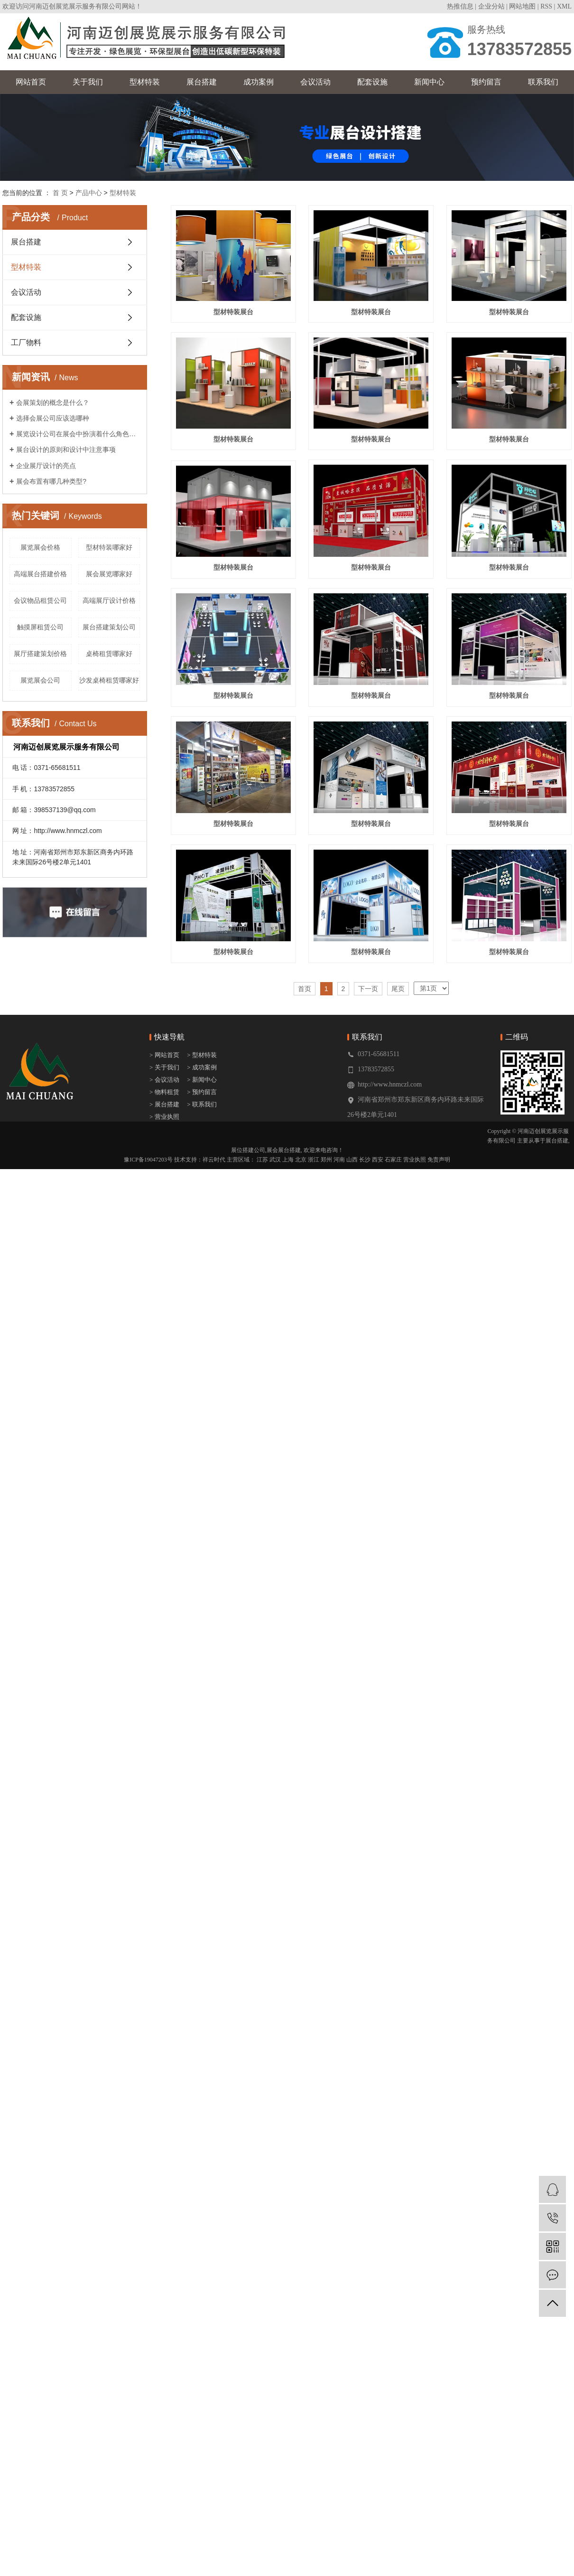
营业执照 (414, 1566)
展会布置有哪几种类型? (51, 481)
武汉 (275, 1566)
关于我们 (88, 82)
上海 (288, 1566)
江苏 (262, 1566)
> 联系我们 (202, 1510)
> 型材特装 (202, 1461)
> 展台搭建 (164, 1510)
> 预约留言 (202, 1498)
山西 (352, 1566)
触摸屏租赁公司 (40, 627)
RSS (546, 6)
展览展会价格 (40, 547)
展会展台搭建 (284, 1556)
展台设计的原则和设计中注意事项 (66, 449)
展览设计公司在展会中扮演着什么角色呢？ (78, 434)
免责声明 (438, 1566)
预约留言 (486, 82)
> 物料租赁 (164, 1498)
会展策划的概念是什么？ (52, 402)
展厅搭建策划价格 (40, 653)
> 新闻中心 (202, 1485)
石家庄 (393, 1566)
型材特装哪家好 (109, 547)
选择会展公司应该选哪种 (52, 418)
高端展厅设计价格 (109, 600)
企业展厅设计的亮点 (46, 465)
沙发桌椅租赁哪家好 (109, 680)
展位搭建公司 (248, 1556)
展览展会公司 (40, 680)
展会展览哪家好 (109, 574)
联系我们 (543, 82)
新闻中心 (429, 82)
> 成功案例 (202, 1473)
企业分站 (491, 6)
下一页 (368, 1395)
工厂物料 (26, 342)
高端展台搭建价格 (40, 574)
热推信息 (460, 6)
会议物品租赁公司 (40, 600)
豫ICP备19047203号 (148, 1566)
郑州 (326, 1566)
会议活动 (315, 82)
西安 (377, 1566)
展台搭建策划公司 (109, 627)
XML (564, 6)
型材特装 (145, 82)
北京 (300, 1566)
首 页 (60, 193)
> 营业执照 (164, 1523)
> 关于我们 (164, 1473)
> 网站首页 (165, 1461)
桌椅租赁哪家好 (109, 653)
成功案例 (258, 82)
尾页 (398, 1395)
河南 (339, 1566)
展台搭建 (201, 82)
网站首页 (31, 82)
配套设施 (372, 82)
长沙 (364, 1566)
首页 (304, 1395)
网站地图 (522, 6)
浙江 (313, 1566)
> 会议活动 (164, 1485)
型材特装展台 (235, 314)
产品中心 (88, 193)
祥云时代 (214, 1566)
